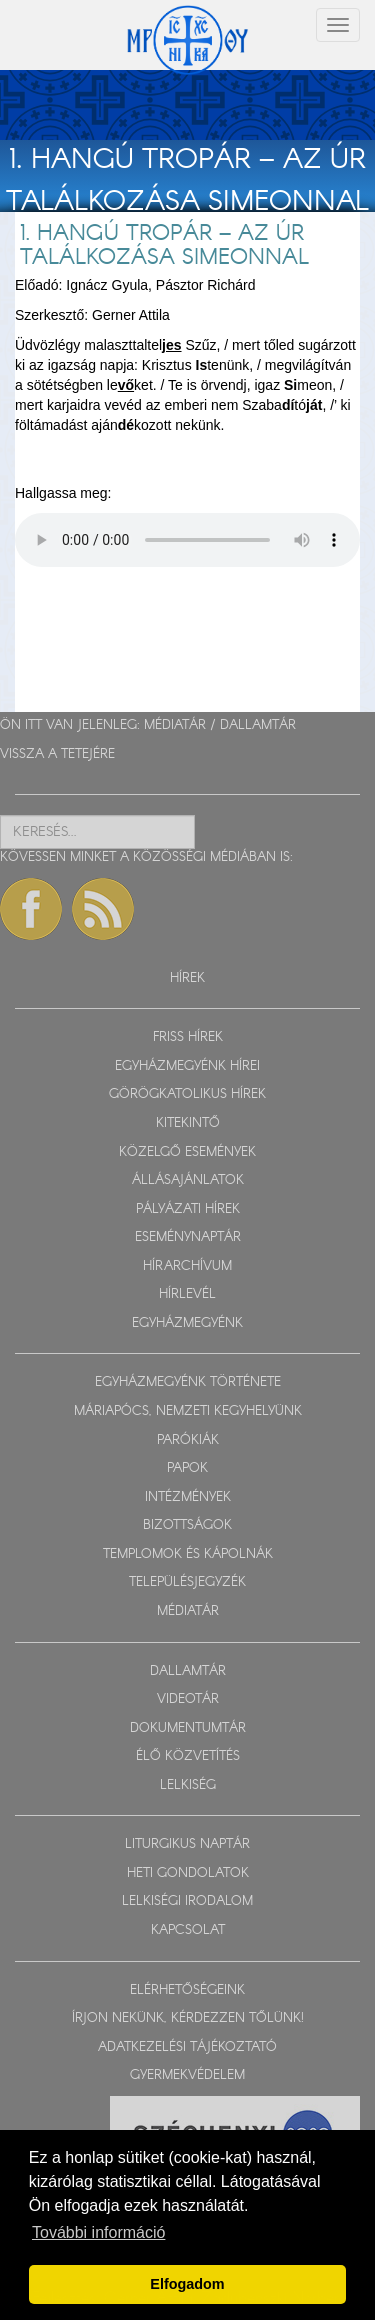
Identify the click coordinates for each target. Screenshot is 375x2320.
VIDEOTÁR (188, 1699)
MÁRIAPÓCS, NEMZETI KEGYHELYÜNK (188, 1411)
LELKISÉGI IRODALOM (187, 1901)
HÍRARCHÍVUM (187, 1266)
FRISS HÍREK (188, 1037)
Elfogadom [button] (187, 2284)
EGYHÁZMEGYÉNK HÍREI (187, 1066)
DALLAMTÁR (258, 725)
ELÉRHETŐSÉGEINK (187, 1990)
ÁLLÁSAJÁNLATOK (188, 1180)
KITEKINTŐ (188, 1123)
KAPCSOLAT (188, 1930)
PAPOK (187, 1468)
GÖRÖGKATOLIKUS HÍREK (187, 1094)
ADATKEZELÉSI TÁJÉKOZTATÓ (187, 2047)
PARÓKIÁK (188, 1440)
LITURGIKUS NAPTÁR (187, 1844)
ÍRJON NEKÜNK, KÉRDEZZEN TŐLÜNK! (188, 2018)
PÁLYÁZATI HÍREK (188, 1209)
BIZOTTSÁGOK (187, 1525)
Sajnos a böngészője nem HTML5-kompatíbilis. (187, 540)
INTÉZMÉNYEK (188, 1497)
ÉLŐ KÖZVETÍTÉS (188, 1756)
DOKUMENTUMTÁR (188, 1728)
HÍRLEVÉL (187, 1294)
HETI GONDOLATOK (188, 1873)
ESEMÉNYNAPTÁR (188, 1237)
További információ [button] (98, 2232)
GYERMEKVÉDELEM (187, 2075)
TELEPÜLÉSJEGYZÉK (187, 1582)
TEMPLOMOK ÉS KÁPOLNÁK (188, 1554)
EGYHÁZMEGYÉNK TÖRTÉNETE (188, 1382)
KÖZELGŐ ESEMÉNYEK (187, 1152)
